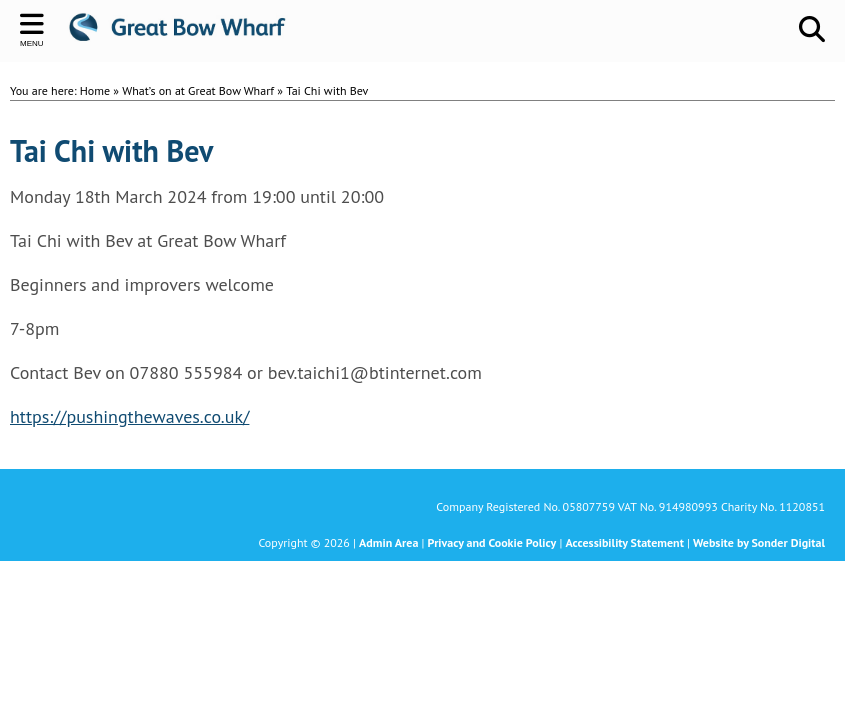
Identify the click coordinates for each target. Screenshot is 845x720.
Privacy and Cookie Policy (492, 542)
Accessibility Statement (624, 542)
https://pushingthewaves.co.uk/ (129, 416)
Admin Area (388, 542)
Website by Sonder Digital (759, 542)
